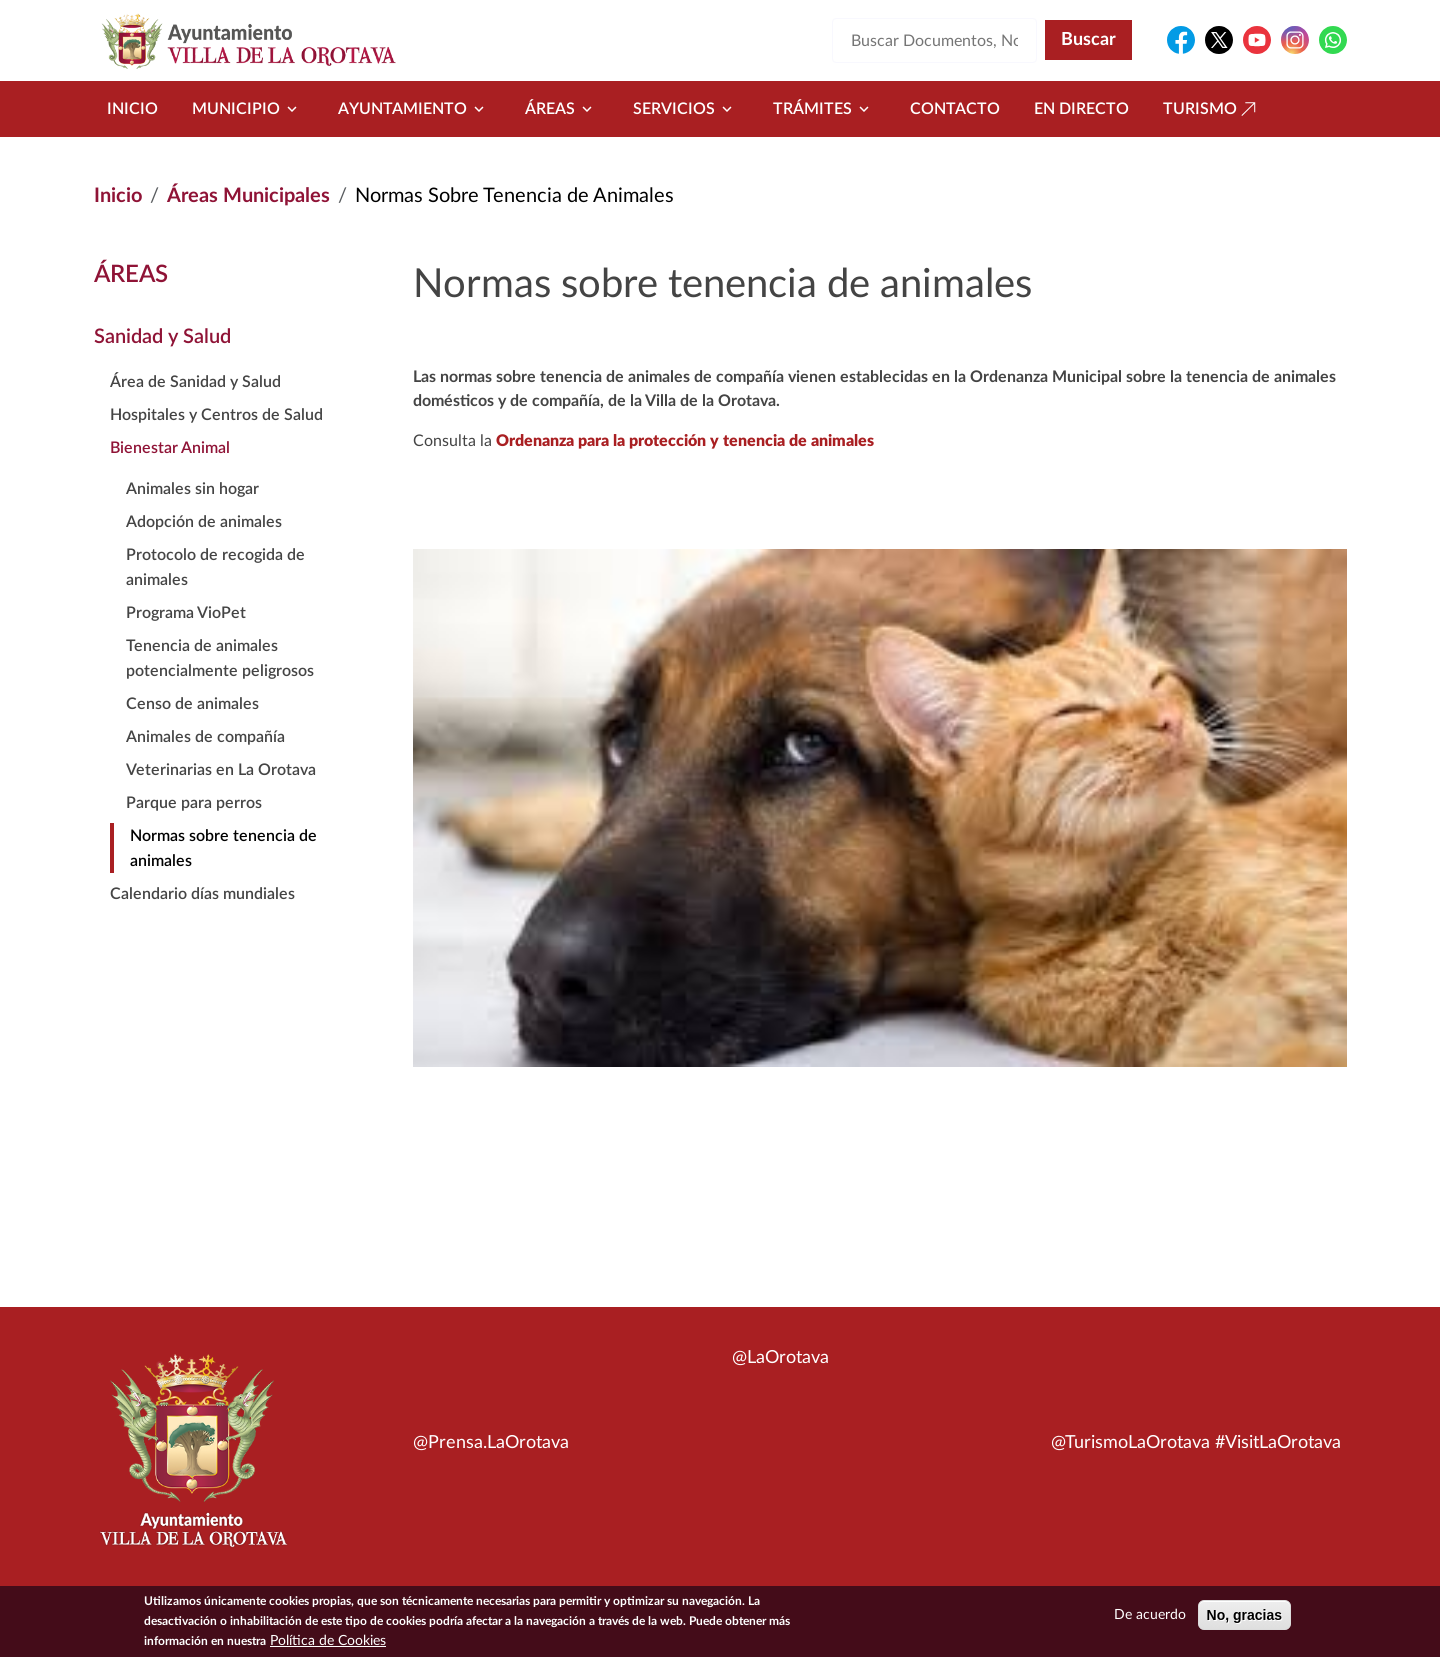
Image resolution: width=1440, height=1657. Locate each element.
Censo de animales (192, 704)
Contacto (955, 109)
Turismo (1212, 109)
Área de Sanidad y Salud (195, 382)
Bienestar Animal (170, 448)
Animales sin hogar (192, 489)
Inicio (132, 109)
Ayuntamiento (414, 109)
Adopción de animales (204, 522)
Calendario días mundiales (202, 894)
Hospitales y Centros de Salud (216, 415)
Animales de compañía (205, 737)
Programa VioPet (186, 613)
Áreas (562, 109)
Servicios (686, 109)
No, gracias (1244, 1619)
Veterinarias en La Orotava (221, 770)
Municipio (248, 109)
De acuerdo (1150, 1619)
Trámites (824, 109)
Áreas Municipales (248, 196)
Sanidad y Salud (162, 337)
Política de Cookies (328, 1645)
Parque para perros (194, 803)
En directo (1081, 109)
